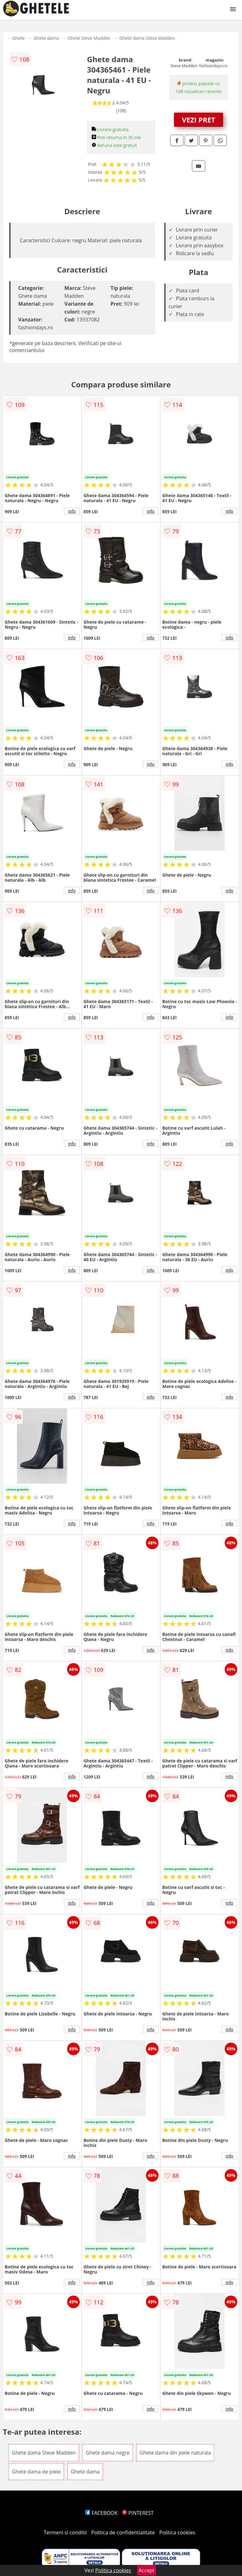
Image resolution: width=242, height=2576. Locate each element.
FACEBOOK (101, 2512)
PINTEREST (137, 2512)
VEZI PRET (198, 119)
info (72, 511)
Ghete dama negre (108, 2452)
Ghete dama (46, 38)
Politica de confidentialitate (123, 2532)
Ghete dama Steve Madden (147, 38)
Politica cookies (177, 2532)
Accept (146, 2570)
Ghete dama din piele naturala (175, 2452)
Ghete (18, 38)
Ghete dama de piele (36, 2471)
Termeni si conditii (65, 2532)
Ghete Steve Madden (89, 38)
